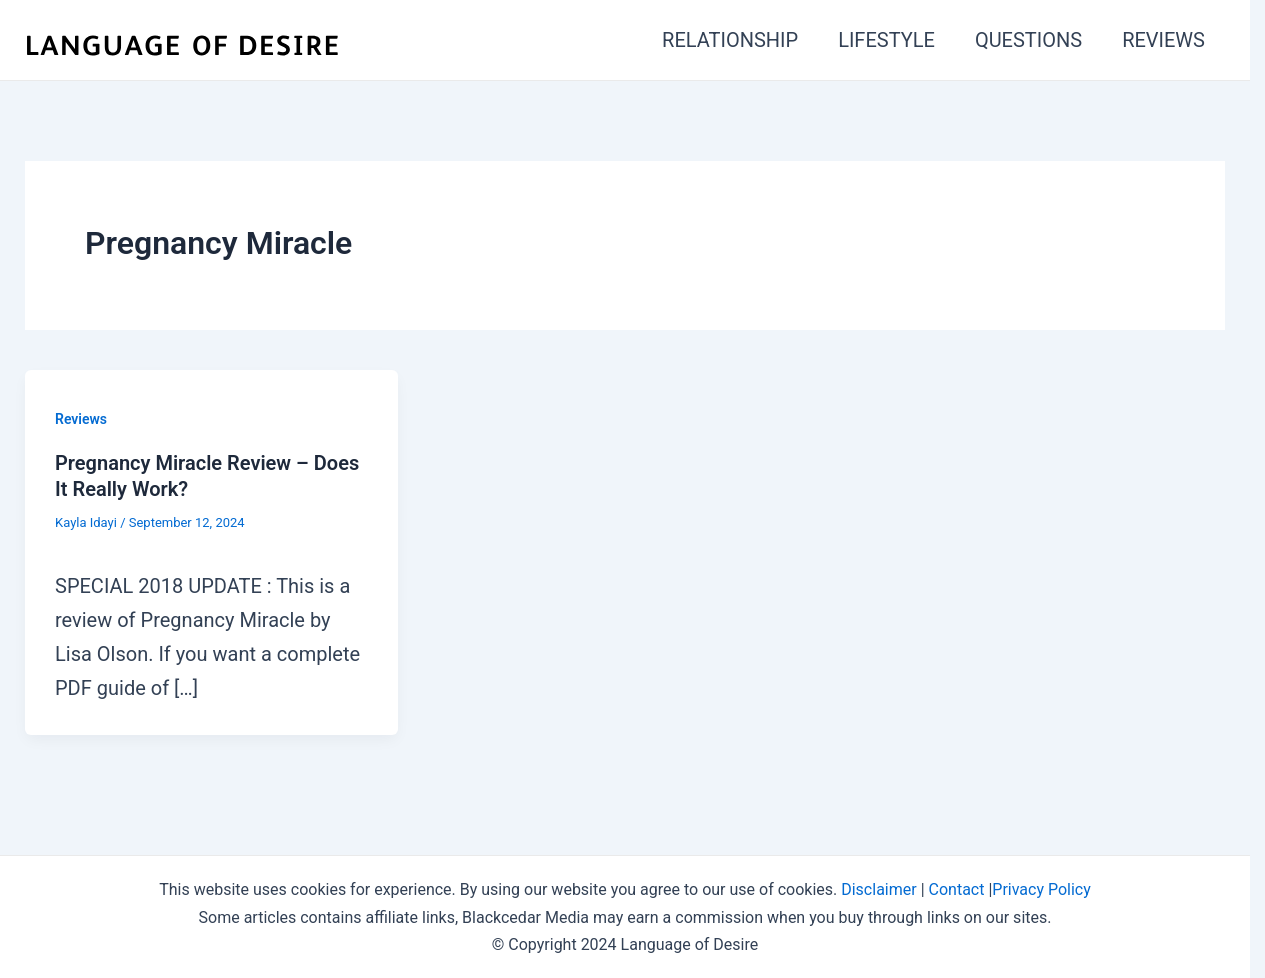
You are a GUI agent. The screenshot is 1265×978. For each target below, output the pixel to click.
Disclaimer (878, 889)
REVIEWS (1163, 40)
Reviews (81, 419)
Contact (957, 889)
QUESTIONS (1028, 40)
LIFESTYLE (886, 40)
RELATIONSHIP (730, 40)
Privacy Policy (1041, 889)
